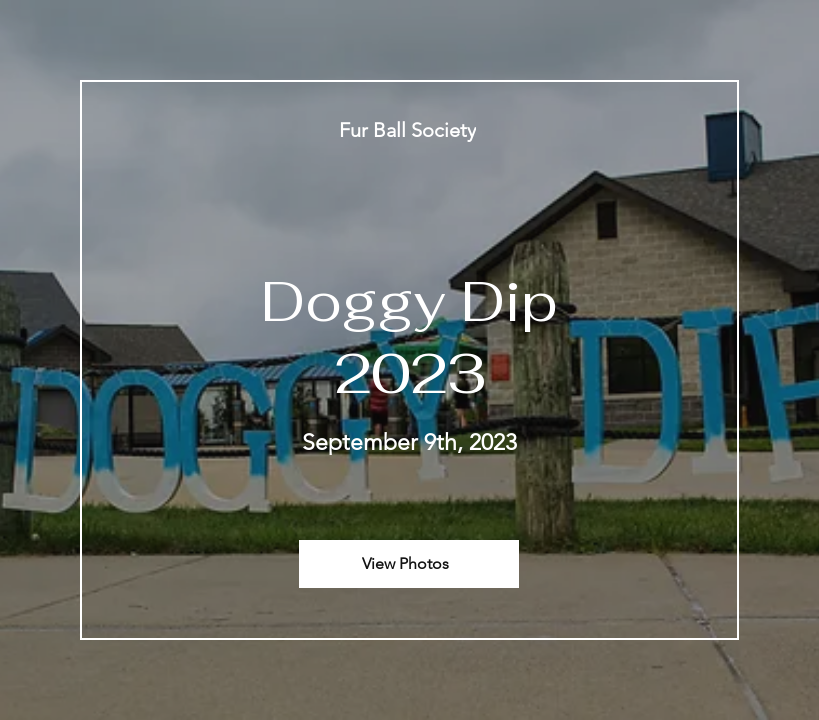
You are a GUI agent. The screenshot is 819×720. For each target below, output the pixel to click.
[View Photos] (409, 564)
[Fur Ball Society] (409, 130)
